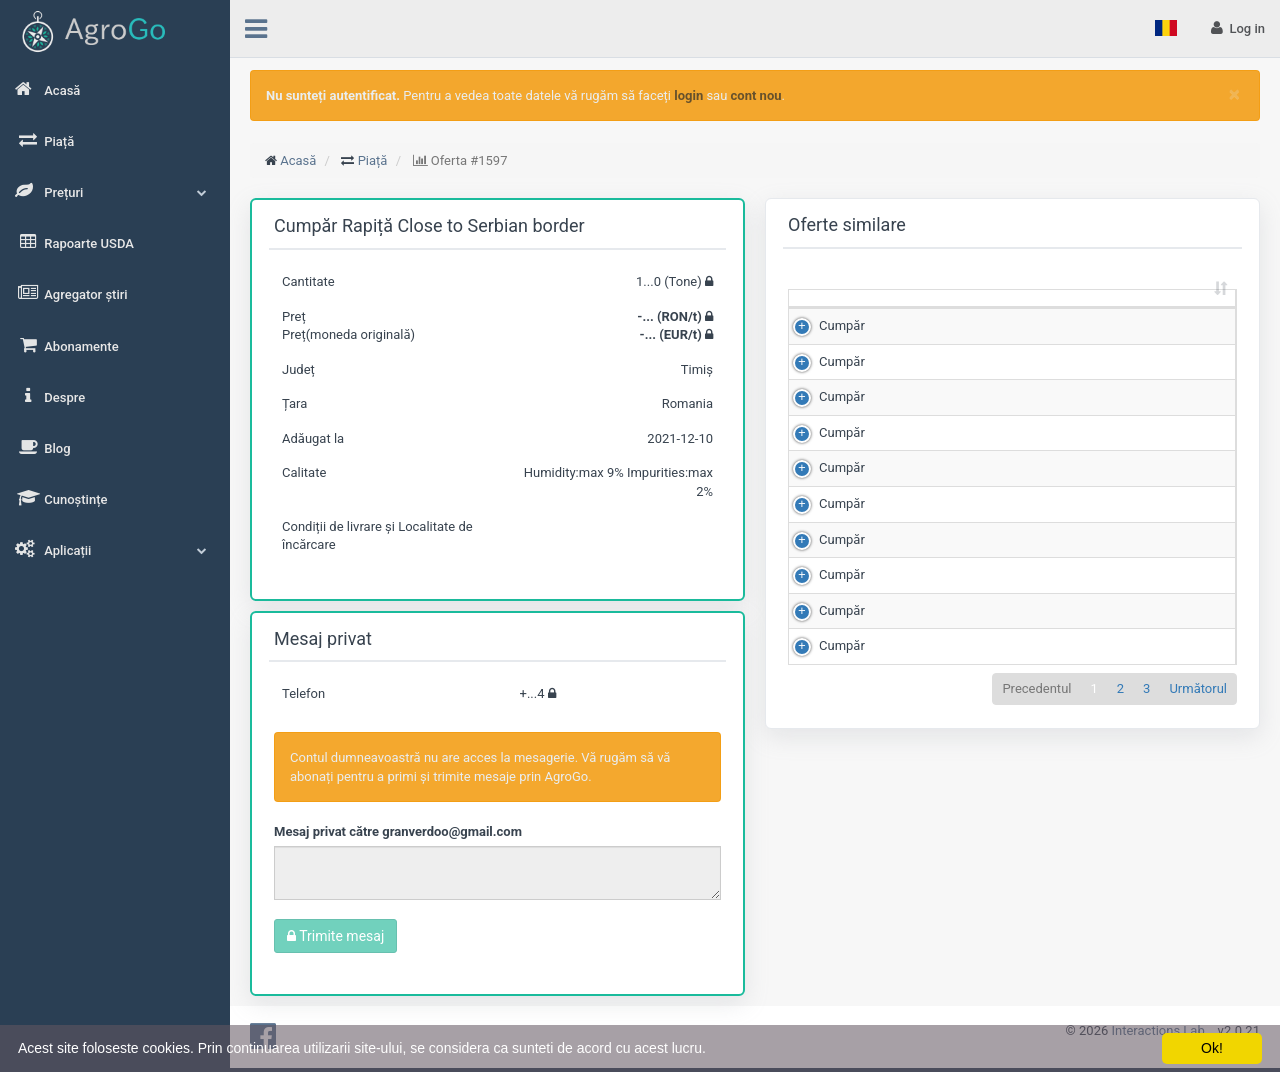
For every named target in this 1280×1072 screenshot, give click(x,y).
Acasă (298, 160)
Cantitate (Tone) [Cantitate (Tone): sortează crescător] (908, 316)
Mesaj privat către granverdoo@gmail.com (398, 831)
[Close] (1234, 94)
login (688, 95)
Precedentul (1036, 939)
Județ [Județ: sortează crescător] (1183, 325)
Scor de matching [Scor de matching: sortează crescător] (1094, 316)
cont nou (756, 95)
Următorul (1198, 939)
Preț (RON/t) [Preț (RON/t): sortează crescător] (1002, 316)
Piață (373, 160)
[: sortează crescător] (831, 317)
